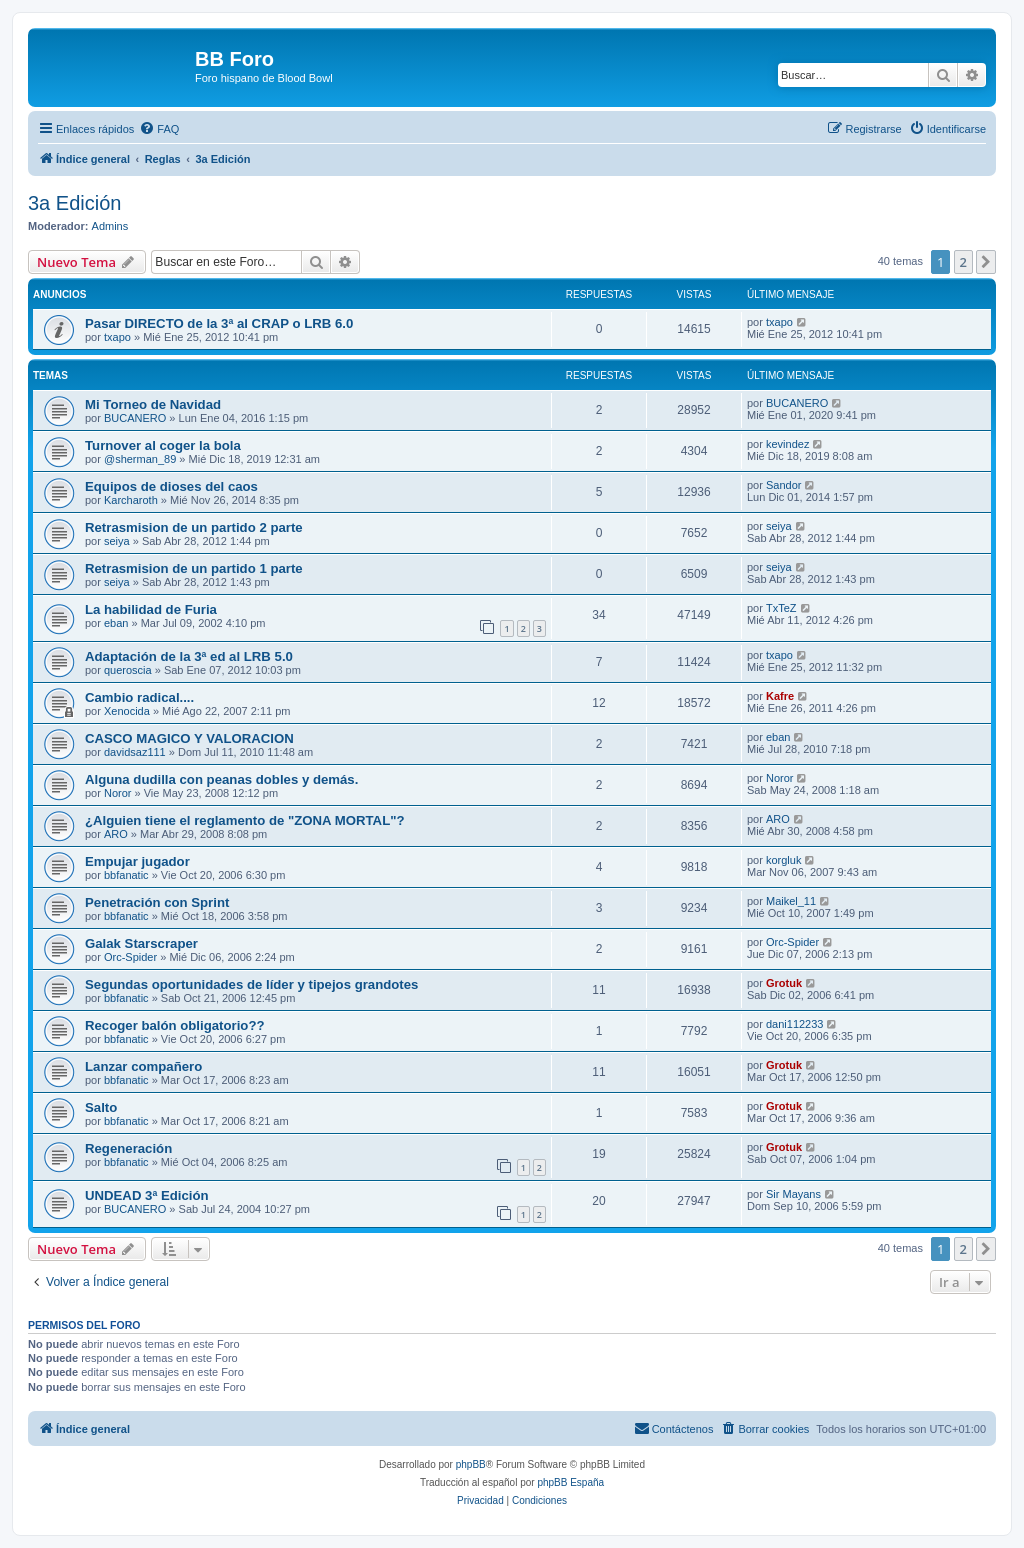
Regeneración (128, 1148)
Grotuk (784, 983)
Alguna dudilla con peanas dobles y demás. (221, 779)
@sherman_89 (140, 459)
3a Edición (74, 203)
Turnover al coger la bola (163, 445)
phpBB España (570, 1482)
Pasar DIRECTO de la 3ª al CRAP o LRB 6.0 (219, 323)
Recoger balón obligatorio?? (175, 1025)
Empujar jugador (137, 861)
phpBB (471, 1464)
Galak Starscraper (141, 943)
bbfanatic (126, 875)
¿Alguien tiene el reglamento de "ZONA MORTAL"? (245, 820)
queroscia (128, 670)
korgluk (783, 860)
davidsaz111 (135, 752)
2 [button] (963, 262)
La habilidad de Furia (151, 609)
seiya (117, 541)
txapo (117, 337)
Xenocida (127, 711)
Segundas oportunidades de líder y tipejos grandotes (251, 984)
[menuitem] (159, 129)
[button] (986, 262)
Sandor (783, 485)
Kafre (780, 696)
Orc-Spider (130, 957)
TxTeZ (781, 608)
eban (116, 623)
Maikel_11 (791, 901)
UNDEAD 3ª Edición (147, 1195)
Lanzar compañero (143, 1066)
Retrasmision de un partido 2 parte (194, 527)
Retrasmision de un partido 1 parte (194, 568)
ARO (116, 834)
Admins (110, 226)
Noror (118, 793)
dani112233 (795, 1024)
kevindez (787, 444)
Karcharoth (131, 500)
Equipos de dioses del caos (171, 486)
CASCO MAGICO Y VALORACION (189, 738)
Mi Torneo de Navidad (153, 404)
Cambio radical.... (139, 697)
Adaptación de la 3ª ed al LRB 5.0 (189, 656)
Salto (101, 1107)
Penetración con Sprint (157, 902)
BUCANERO (135, 418)
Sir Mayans (793, 1194)
